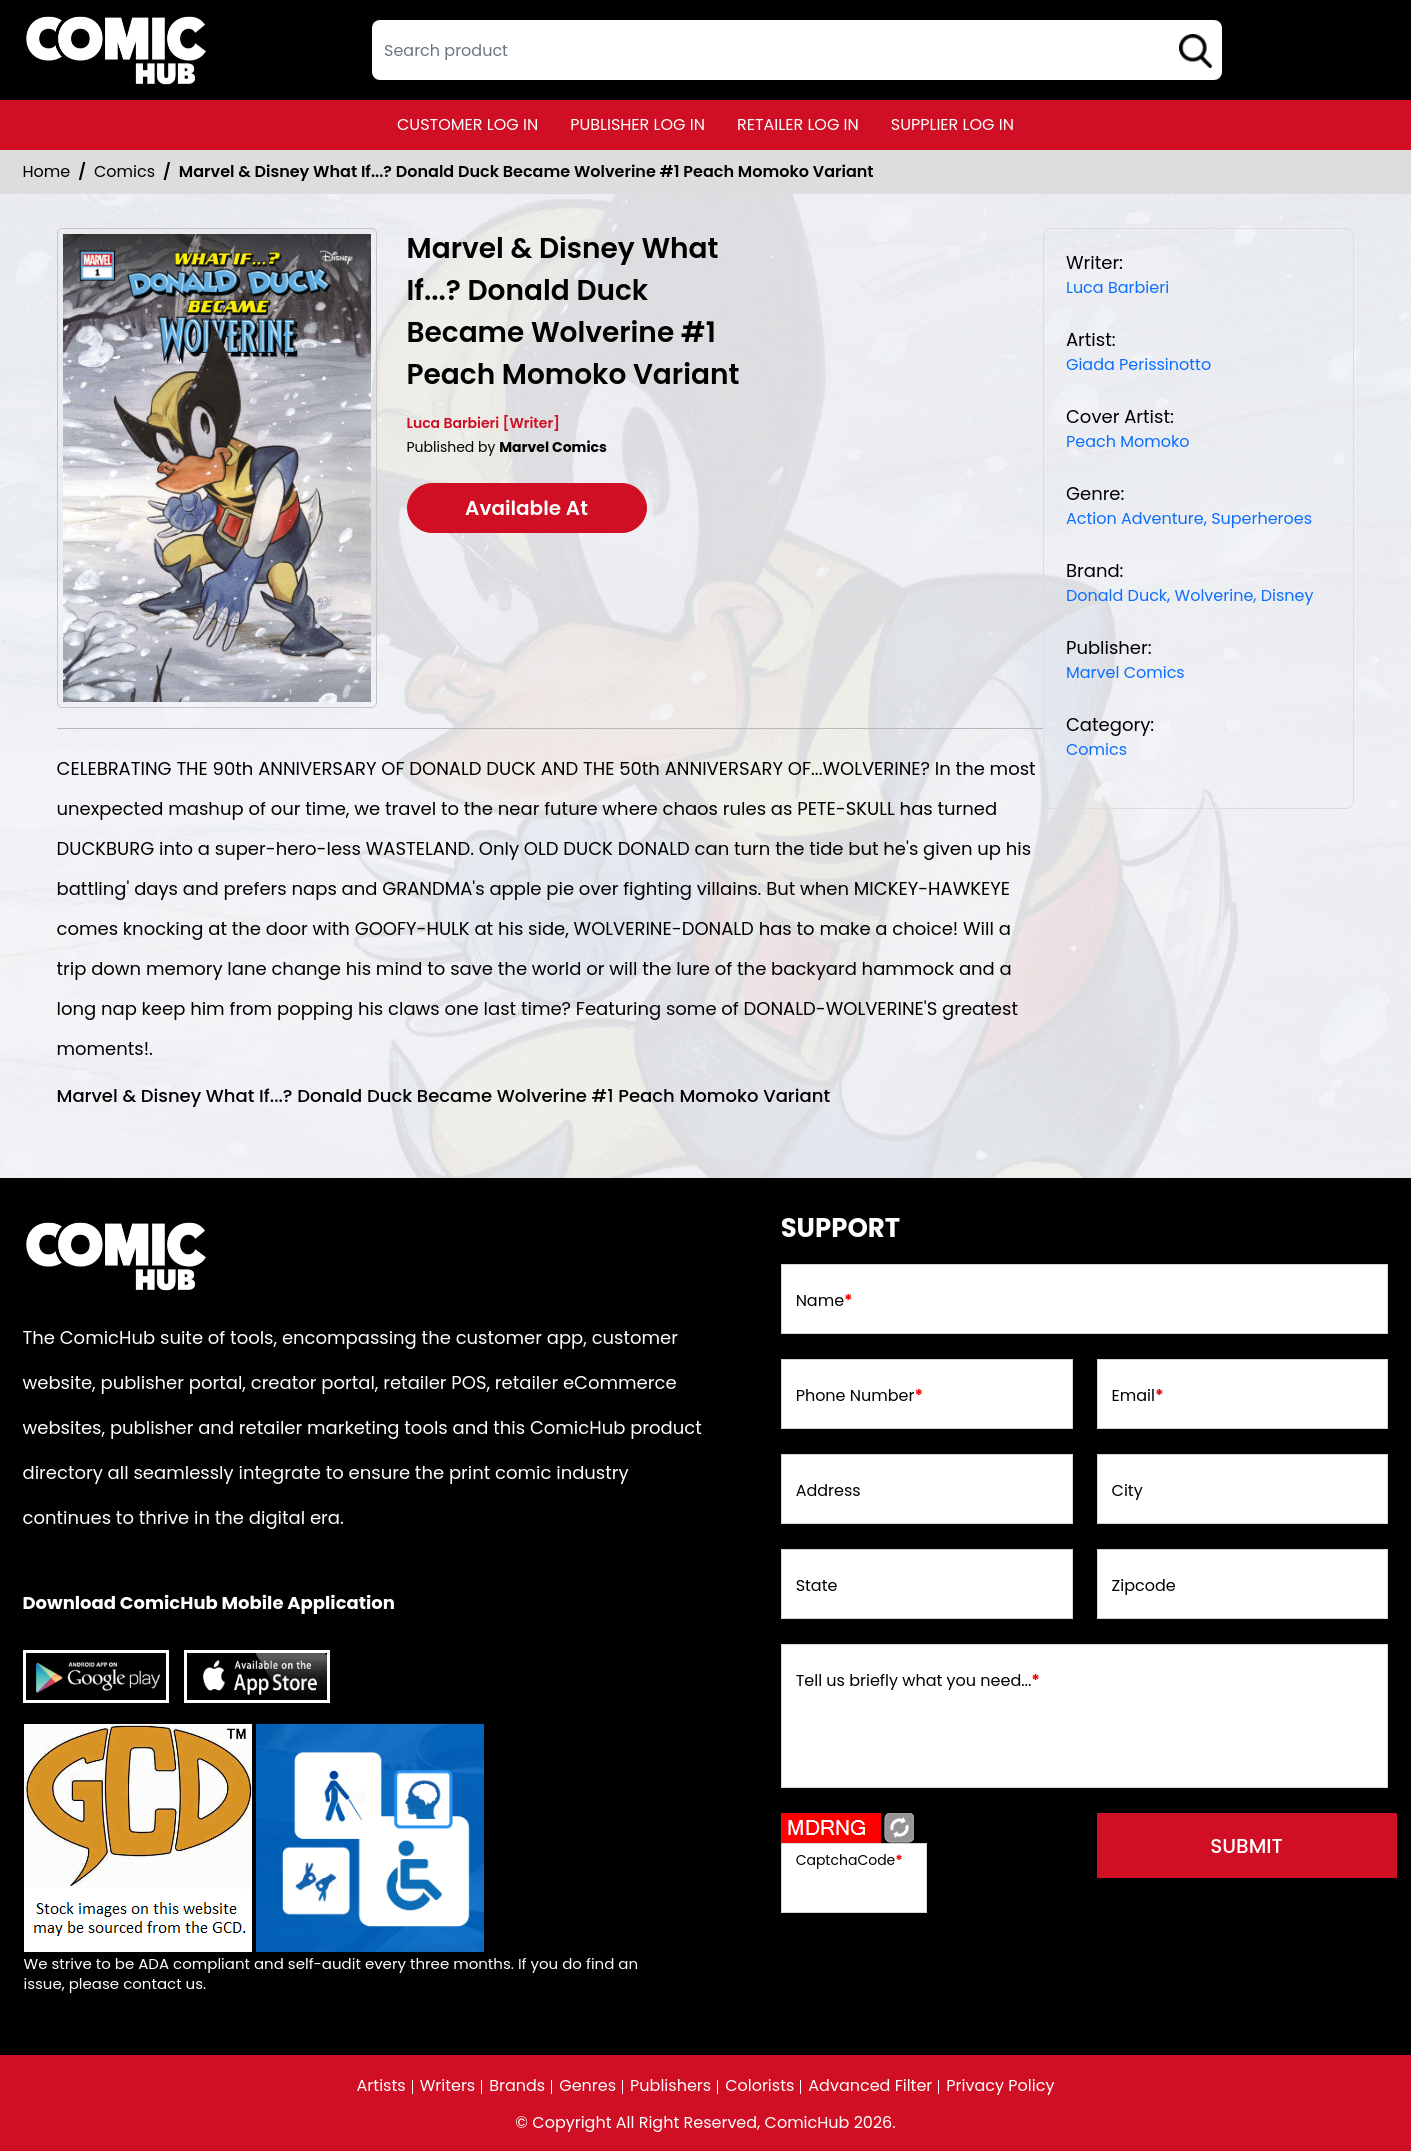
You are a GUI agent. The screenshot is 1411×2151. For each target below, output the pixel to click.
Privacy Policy (1000, 2086)
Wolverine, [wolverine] (1216, 595)
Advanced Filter (870, 2086)
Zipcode (1144, 1586)
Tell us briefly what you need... (918, 1681)
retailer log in (798, 124)
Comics (124, 171)
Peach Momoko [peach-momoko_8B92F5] (1127, 441)
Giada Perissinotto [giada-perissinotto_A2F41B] (1138, 364)
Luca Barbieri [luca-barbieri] (1117, 287)
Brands (517, 2086)
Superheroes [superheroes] (1261, 518)
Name (824, 1301)
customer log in (467, 124)
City (1127, 1491)
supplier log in (952, 124)
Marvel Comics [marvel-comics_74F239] (1125, 672)
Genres (587, 2086)
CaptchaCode (849, 1860)
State (817, 1586)
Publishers (670, 2086)
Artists (381, 2086)
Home (47, 171)
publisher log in (637, 124)
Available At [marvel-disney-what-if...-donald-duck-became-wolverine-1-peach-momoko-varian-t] (526, 508)
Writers (448, 2086)
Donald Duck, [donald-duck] (1118, 595)
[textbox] (797, 50)
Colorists (759, 2086)
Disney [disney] (1287, 595)
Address (828, 1491)
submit (1246, 1846)
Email (1138, 1396)
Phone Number (859, 1396)
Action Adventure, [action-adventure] (1136, 518)
